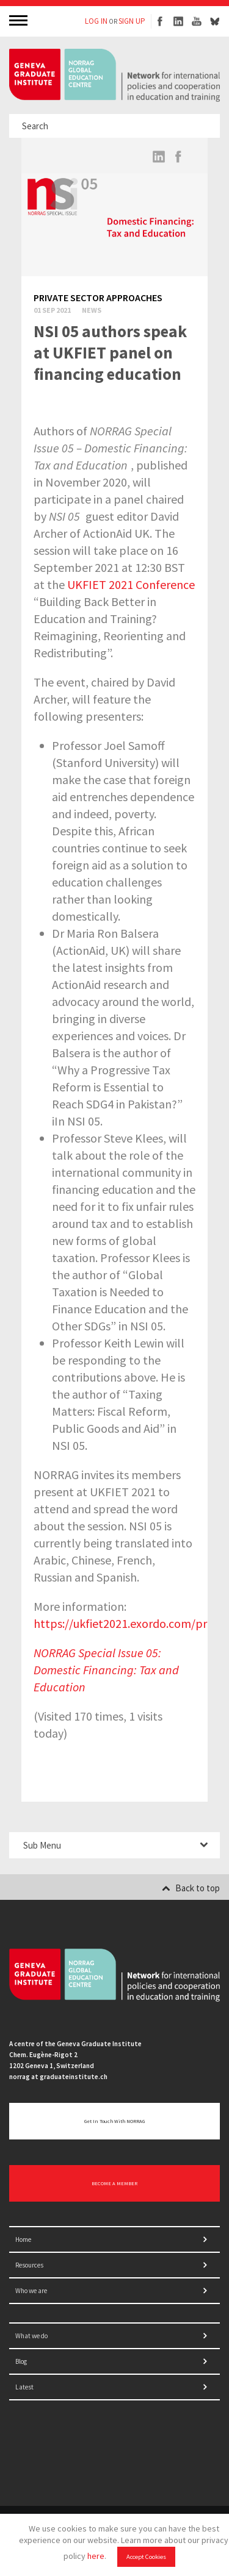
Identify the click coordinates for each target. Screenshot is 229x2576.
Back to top (191, 1888)
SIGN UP (131, 21)
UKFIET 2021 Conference (131, 584)
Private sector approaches (98, 297)
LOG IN (96, 21)
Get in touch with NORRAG (114, 2121)
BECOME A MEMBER (114, 2183)
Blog (21, 2361)
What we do (31, 2336)
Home (23, 2239)
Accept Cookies (146, 2557)
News (91, 310)
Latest (24, 2387)
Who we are (31, 2290)
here (95, 2555)
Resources (29, 2265)
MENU (19, 19)
